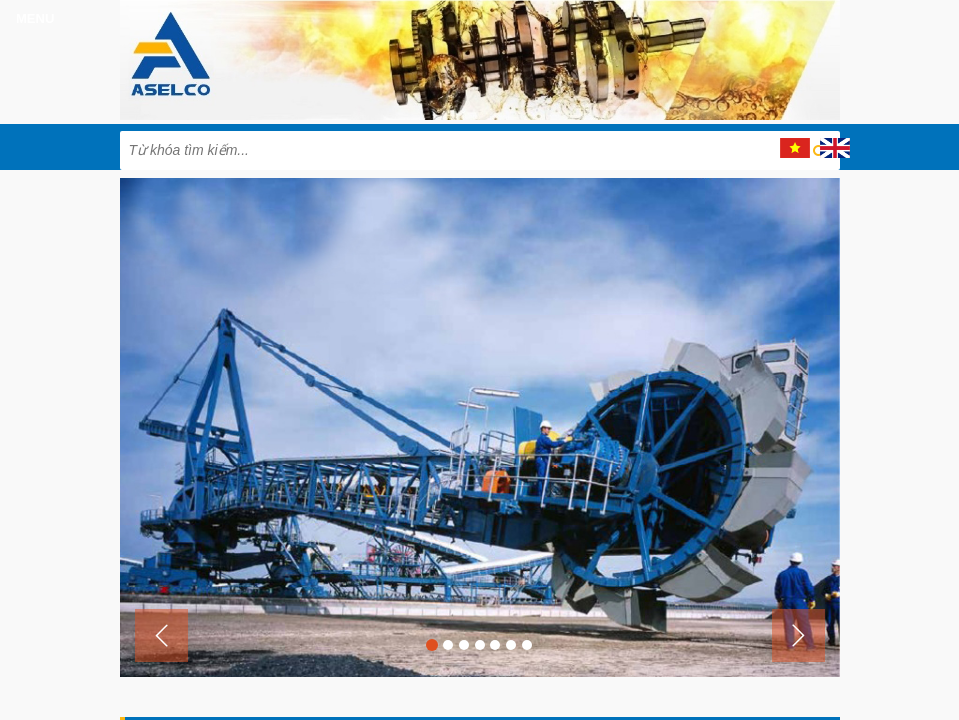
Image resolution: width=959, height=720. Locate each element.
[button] (161, 635)
